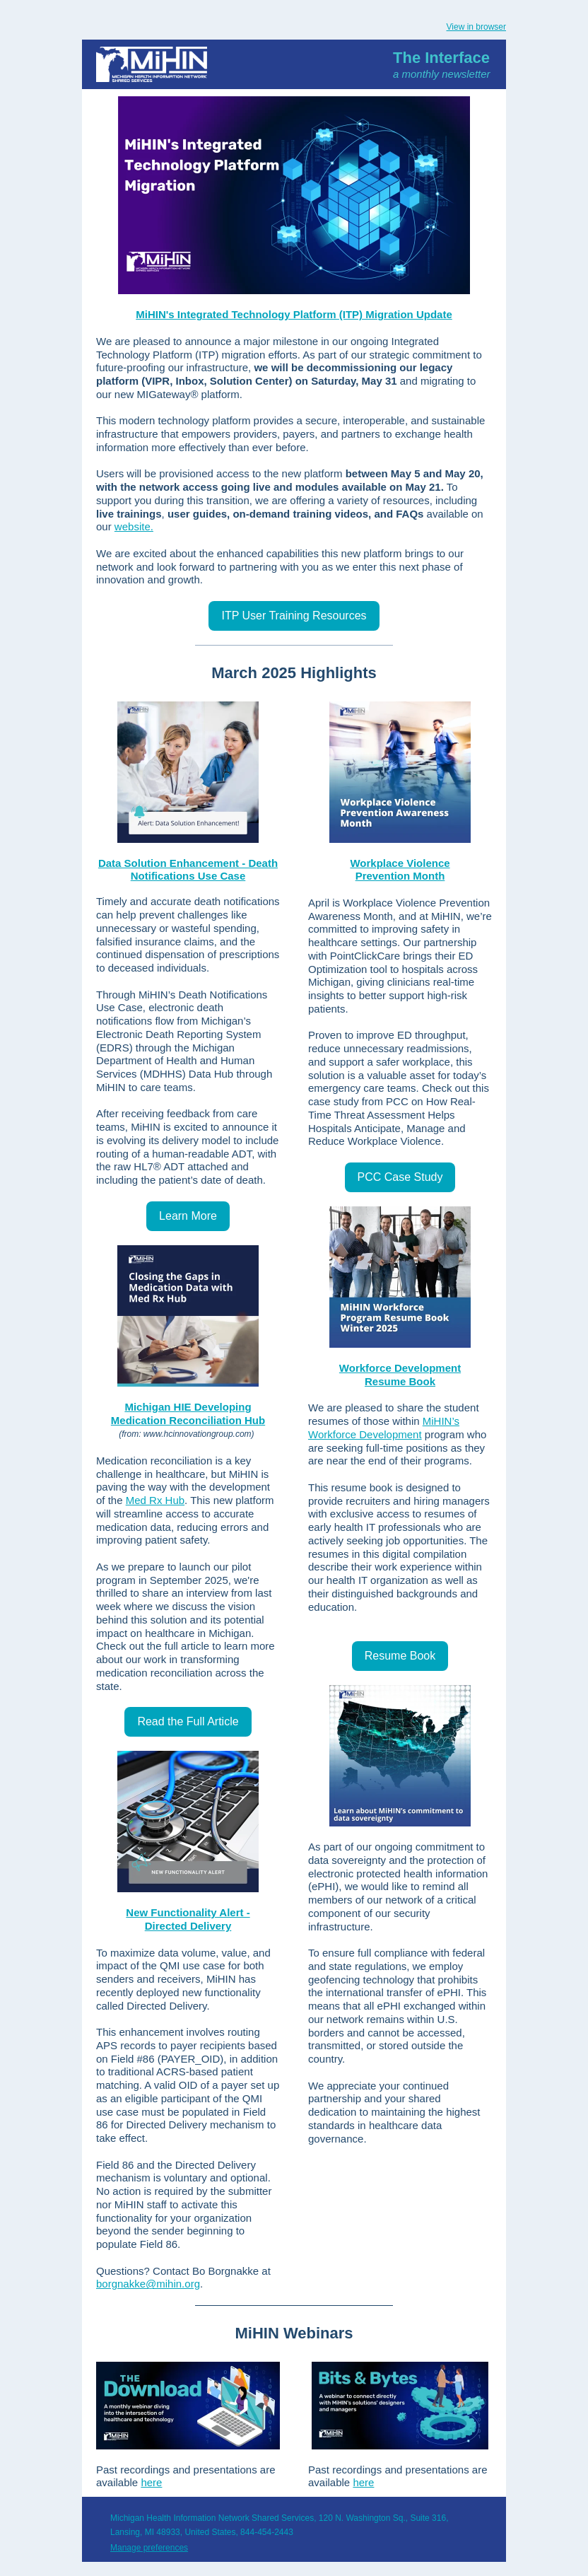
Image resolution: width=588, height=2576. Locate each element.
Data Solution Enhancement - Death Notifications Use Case (188, 869)
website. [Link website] (133, 526)
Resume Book (400, 1381)
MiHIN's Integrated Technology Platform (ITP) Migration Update (294, 314)
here (151, 2482)
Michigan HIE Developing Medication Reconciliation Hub (188, 1413)
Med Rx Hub (155, 1500)
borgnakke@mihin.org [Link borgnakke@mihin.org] (148, 2284)
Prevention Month (400, 876)
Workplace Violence (399, 863)
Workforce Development (400, 1368)
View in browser (476, 27)
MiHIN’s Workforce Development (383, 1427)
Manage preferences (149, 2548)
